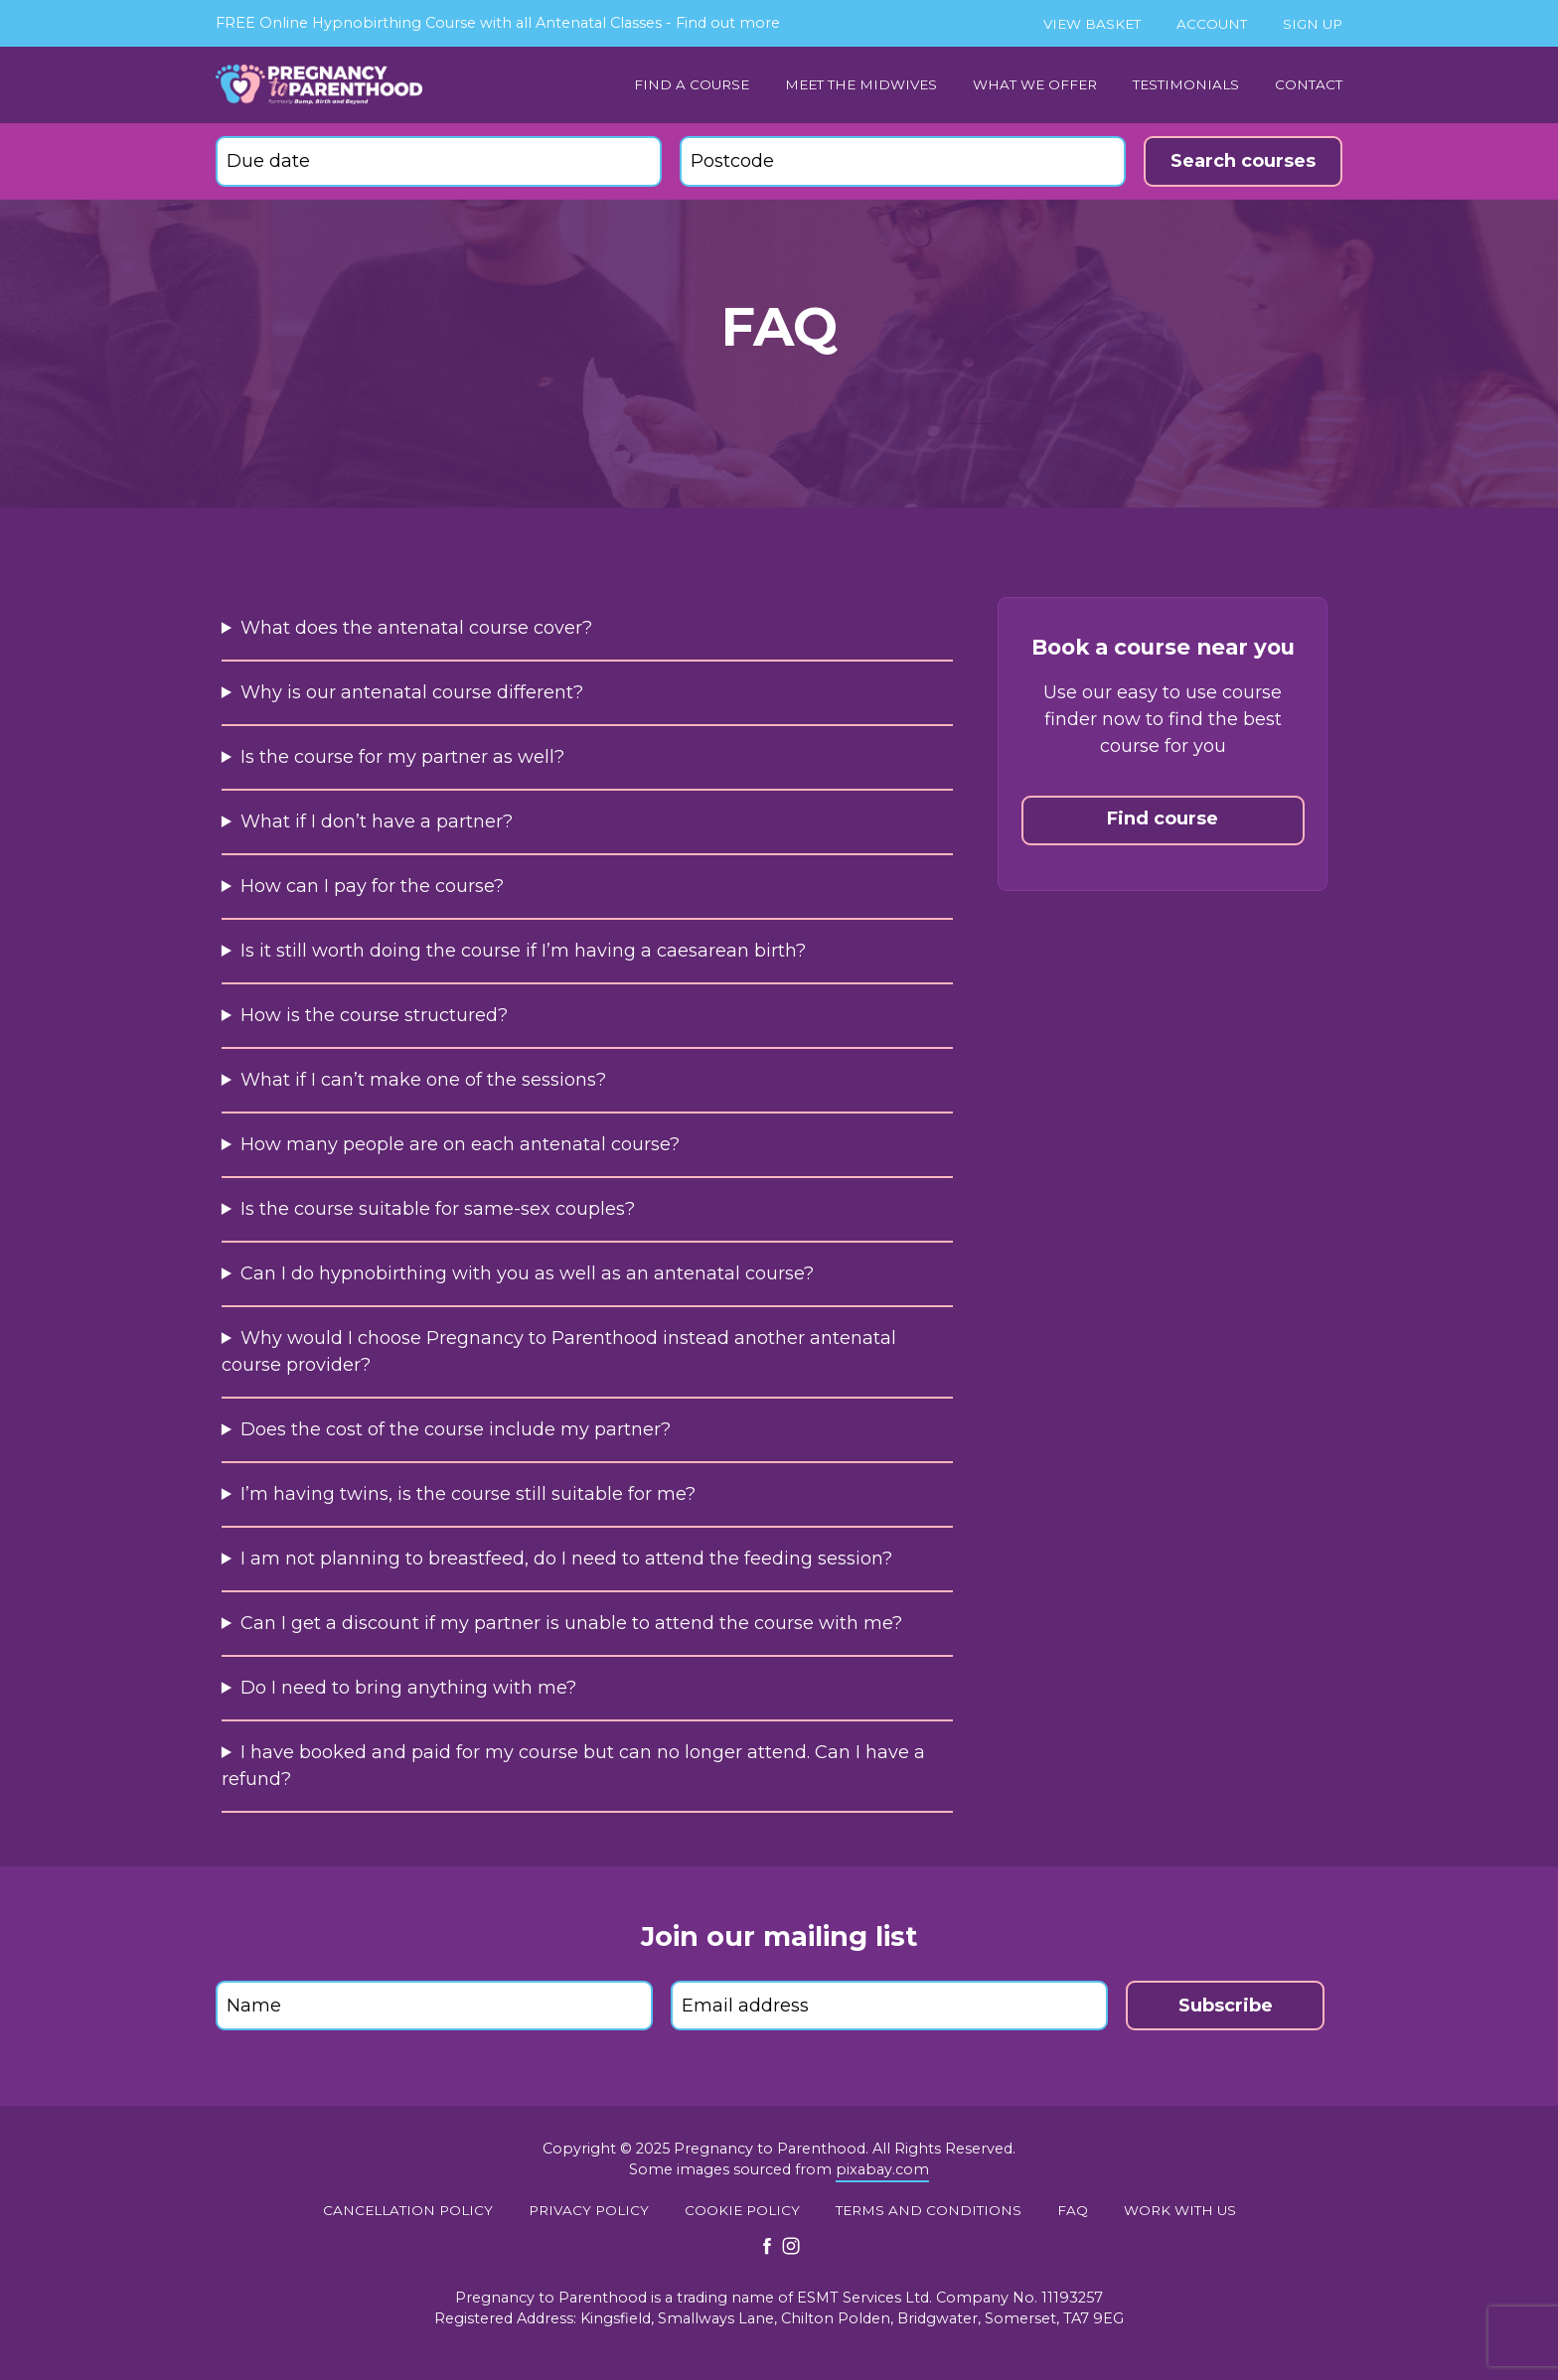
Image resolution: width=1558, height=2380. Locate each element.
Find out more (728, 23)
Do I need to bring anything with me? (408, 1688)
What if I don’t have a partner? (376, 821)
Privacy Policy (589, 2210)
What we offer (1035, 84)
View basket (1092, 24)
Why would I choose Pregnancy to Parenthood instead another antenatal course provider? (559, 1351)
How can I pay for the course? (372, 886)
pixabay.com (882, 2169)
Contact (1308, 84)
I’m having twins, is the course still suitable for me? (468, 1494)
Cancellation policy (408, 2210)
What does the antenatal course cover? (416, 628)
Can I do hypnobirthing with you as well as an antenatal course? (527, 1273)
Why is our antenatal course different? (411, 692)
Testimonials (1186, 84)
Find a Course (691, 84)
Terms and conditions (928, 2210)
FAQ (1072, 2210)
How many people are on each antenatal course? (460, 1144)
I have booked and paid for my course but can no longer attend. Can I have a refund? (573, 1765)
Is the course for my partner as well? (402, 757)
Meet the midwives (861, 84)
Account (1211, 24)
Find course (1162, 818)
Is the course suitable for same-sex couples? (437, 1209)
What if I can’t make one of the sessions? (423, 1080)
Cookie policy (742, 2210)
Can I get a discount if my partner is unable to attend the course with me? (571, 1623)
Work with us (1180, 2210)
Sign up (1312, 24)
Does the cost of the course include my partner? (455, 1429)
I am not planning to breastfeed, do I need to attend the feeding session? (566, 1558)
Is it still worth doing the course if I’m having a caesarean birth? (523, 951)
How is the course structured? (374, 1015)
